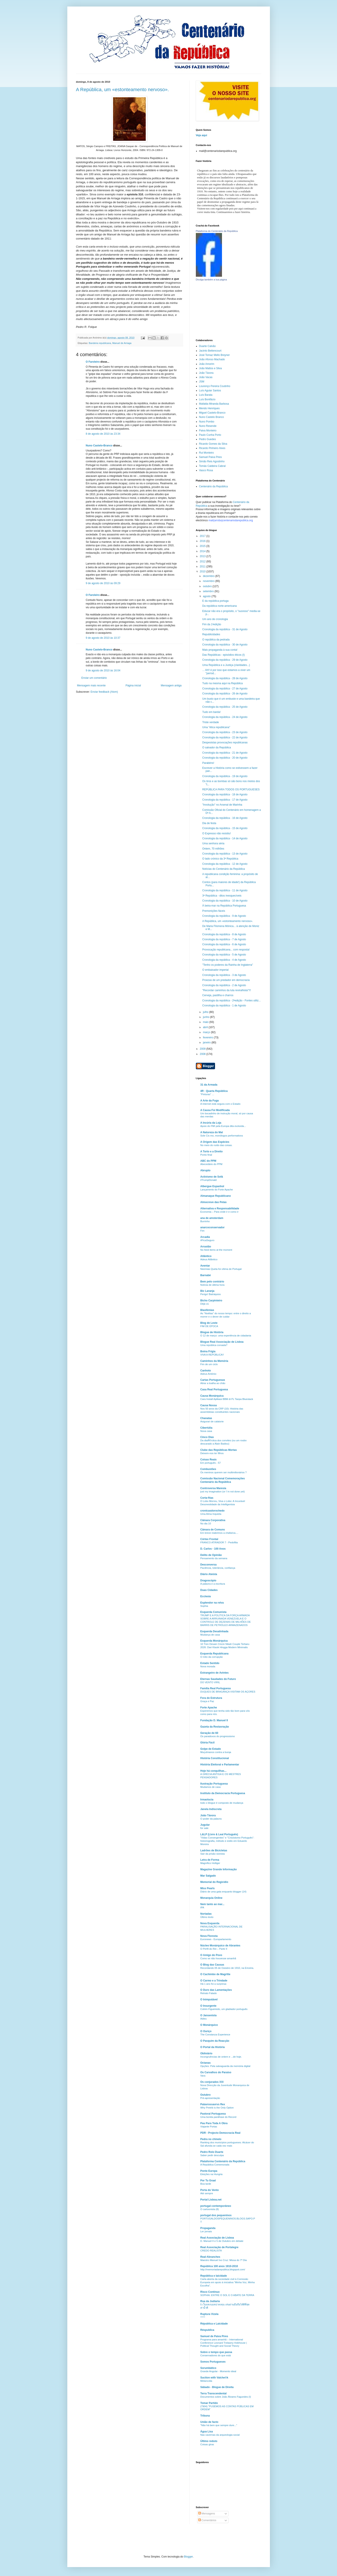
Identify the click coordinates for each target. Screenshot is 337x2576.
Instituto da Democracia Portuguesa (222, 1793)
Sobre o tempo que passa (216, 2352)
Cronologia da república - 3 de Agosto (224, 975)
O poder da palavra (211, 1818)
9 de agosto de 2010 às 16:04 (103, 670)
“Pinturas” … (207, 1094)
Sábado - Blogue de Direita (217, 2387)
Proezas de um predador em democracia (225, 980)
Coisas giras (207, 2444)
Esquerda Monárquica (214, 1640)
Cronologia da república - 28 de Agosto (224, 678)
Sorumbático (208, 2368)
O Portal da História (212, 2047)
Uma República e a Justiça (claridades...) (226, 665)
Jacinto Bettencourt (210, 350)
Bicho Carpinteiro (211, 1300)
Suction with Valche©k (214, 2377)
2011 (203, 566)
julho (206, 1012)
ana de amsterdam (211, 1218)
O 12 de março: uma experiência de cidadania (225, 1335)
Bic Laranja (207, 1290)
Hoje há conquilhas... (213, 1770)
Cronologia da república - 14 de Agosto (224, 838)
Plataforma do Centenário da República (217, 231)
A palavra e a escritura (212, 1583)
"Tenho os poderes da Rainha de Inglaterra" (227, 964)
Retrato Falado (208, 1993)
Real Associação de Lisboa (217, 2237)
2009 (203, 1048)
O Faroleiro (93, 361)
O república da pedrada (215, 639)
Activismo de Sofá (211, 1176)
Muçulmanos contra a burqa (215, 1752)
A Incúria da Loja (210, 1122)
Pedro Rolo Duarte (211, 2152)
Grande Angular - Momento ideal (218, 2371)
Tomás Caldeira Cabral (212, 466)
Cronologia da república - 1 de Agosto (224, 1005)
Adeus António (208, 1374)
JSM (201, 381)
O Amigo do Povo (211, 1955)
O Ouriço (206, 2031)
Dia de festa (209, 823)
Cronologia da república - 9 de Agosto (224, 915)
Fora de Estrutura (211, 1697)
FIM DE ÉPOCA (209, 1326)
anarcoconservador (212, 1227)
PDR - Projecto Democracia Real (220, 2132)
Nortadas (206, 1913)
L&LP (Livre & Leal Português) (219, 1834)
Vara (202, 2075)
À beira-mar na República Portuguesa (224, 905)
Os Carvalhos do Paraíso (215, 2072)
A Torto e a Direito (211, 1151)
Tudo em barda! (211, 712)
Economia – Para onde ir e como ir (219, 1211)
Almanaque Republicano (215, 1195)
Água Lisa (206, 2431)
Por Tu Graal (208, 2180)
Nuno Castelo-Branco (99, 445)
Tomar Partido (209, 2403)
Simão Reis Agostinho (212, 461)
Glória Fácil (207, 1742)
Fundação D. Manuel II (214, 1720)
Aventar (205, 1265)
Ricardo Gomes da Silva (213, 443)
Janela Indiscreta (211, 1809)
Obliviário (206, 2053)
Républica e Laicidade (214, 2323)
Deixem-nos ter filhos (212, 1453)
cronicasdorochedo (212, 1510)
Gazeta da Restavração (214, 1726)
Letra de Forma (209, 1859)
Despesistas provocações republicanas (224, 742)
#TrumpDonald (208, 1180)
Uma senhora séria (213, 843)
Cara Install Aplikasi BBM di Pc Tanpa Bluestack (226, 1399)
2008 (203, 1054)
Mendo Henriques (209, 408)
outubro (207, 586)
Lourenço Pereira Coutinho (214, 386)
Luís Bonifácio (207, 399)
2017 (203, 536)
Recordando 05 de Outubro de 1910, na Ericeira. (227, 1968)
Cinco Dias (207, 1437)
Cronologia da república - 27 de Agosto (224, 688)
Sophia (204, 1606)
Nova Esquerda (209, 1923)
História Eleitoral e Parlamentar (219, 1764)
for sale (204, 1828)
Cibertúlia (206, 1427)
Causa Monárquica (212, 1395)
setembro (208, 591)
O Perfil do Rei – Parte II (213, 1949)
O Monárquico (209, 2024)
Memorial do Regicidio (214, 1882)
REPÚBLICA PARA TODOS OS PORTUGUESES (230, 789)
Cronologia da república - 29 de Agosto (224, 659)
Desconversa (208, 1564)
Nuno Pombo (206, 421)
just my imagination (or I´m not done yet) (222, 1491)
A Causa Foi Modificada (215, 1110)
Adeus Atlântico (209, 1259)
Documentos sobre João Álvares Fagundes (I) (225, 2396)
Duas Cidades (209, 1590)
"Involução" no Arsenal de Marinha (222, 804)
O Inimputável (209, 1999)
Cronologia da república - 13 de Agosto (224, 853)
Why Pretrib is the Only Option (217, 2107)
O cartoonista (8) (209, 2209)
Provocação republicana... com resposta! (225, 949)
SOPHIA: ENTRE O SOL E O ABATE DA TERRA (227, 2295)
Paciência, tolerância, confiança (217, 1568)
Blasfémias (207, 1310)
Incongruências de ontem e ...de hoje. (221, 2056)
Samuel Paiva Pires (210, 457)
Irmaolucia (206, 1799)
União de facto (209, 2421)
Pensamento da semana (213, 1558)
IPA (202, 1907)
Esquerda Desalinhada (214, 1631)
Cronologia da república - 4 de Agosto (224, 959)
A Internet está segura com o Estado (220, 1104)
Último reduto (208, 2441)
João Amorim (206, 363)
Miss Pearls (207, 1888)
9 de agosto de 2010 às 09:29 (103, 583)
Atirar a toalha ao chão (212, 1383)
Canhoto (205, 1370)
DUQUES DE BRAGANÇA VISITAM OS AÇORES (227, 1691)
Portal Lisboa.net (211, 2199)
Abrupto (205, 1170)
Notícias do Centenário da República (223, 868)
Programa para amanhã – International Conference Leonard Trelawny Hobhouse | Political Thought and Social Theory (223, 2342)
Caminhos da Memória (214, 1361)
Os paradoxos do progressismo (217, 1736)
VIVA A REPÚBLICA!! (212, 1354)
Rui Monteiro (206, 452)
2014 (203, 551)
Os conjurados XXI (212, 2081)
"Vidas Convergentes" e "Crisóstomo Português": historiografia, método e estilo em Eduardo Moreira (227, 1840)
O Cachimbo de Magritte (215, 1974)
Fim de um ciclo (209, 1364)
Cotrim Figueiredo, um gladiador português (224, 2009)
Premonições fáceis (213, 910)
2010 (203, 571)
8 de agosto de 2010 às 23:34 (103, 433)
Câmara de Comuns (212, 1529)
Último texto (206, 1917)
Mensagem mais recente (91, 685)
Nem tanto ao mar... (212, 1904)
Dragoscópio (208, 1580)
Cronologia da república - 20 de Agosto (224, 757)
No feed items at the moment (216, 1250)
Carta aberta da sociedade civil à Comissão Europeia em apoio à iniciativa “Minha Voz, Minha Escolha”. (227, 2282)
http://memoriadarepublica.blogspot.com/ (222, 2269)
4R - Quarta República (214, 1091)
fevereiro (208, 1037)
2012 (203, 561)
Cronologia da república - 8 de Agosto (224, 934)
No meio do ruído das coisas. (216, 1145)
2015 (203, 546)
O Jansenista (208, 2015)
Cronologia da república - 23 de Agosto (224, 732)
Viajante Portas (208, 2126)
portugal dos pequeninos (216, 2215)
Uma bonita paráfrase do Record (218, 2117)
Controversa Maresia (213, 1488)
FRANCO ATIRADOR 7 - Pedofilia (219, 1542)
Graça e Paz (207, 1701)
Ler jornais (206, 2231)
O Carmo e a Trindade (213, 1980)
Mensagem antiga (171, 685)
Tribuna (205, 2415)
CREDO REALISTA (211, 2250)
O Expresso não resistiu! (216, 833)
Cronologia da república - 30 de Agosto (224, 644)
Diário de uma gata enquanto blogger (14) (223, 1891)
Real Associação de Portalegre (219, 2247)
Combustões (208, 1469)
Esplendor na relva (212, 1602)
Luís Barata (205, 394)
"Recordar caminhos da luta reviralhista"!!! (226, 990)
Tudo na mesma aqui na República (222, 683)
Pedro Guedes (207, 439)
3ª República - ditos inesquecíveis (221, 895)
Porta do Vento (209, 2190)
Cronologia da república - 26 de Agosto (224, 693)
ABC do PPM (208, 1160)
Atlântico (206, 1256)
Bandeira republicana (100, 343)
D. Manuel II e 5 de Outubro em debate (222, 2241)
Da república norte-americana (219, 605)
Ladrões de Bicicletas (213, 1850)
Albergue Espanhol (212, 1186)
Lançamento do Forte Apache (216, 1189)
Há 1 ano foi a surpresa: (213, 1984)
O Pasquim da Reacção (214, 2040)
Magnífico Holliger (210, 1863)
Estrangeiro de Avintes (214, 1672)
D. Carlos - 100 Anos (213, 1548)
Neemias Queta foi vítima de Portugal (221, 1269)
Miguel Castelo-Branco (212, 412)
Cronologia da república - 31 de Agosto (224, 629)
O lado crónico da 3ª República (220, 858)
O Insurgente (208, 2005)
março (207, 1032)
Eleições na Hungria (211, 2174)
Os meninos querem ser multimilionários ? (223, 1472)
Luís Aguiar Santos (210, 390)
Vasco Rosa (206, 470)
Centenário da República (213, 486)
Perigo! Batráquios (210, 1294)
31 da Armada (208, 1084)
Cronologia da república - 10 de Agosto (224, 900)
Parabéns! (208, 762)
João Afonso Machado (212, 359)
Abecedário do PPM (211, 1164)
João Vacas (206, 377)
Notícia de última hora (212, 1285)
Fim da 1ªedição (211, 624)
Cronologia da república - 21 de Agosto (224, 752)
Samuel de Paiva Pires (214, 2336)
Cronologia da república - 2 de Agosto (224, 985)
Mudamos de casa (210, 1787)
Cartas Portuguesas (212, 1379)
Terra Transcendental (213, 2393)
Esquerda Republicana (214, 1653)
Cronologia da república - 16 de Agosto (224, 818)
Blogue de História (212, 1332)
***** (202, 2317)
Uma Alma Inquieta (210, 1514)
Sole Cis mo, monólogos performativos (221, 1135)
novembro (209, 581)
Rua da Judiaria (210, 2301)
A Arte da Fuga (209, 1100)
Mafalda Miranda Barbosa (214, 403)
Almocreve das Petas (213, 1202)
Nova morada (207, 1666)
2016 (203, 541)
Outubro (205, 2094)
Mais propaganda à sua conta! (219, 649)
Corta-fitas (206, 1497)
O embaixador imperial (215, 969)
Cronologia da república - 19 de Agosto (224, 776)
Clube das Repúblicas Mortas (218, 1449)
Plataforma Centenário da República (222, 2161)
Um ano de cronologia (215, 619)
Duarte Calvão (207, 346)
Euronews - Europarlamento (215, 1939)
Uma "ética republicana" (216, 727)
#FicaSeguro (207, 1240)
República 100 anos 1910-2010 (219, 2266)
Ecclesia (205, 1596)
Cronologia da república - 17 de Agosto (224, 799)
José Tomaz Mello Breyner (214, 355)
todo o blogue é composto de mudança (221, 1803)
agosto (207, 596)
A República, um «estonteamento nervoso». (122, 89)
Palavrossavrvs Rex (212, 2104)
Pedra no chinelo (211, 2139)
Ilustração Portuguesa (214, 1783)
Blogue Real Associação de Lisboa (222, 1341)
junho (206, 1017)
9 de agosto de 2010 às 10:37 (103, 637)
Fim (202, 1230)
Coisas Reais (208, 1459)
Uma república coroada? (213, 1345)
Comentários (207, 2520)
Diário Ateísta (208, 1574)
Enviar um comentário (94, 677)
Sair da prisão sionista (212, 1853)
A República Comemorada (214, 2164)
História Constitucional (214, 1758)
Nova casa (206, 1431)
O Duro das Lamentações (216, 1989)
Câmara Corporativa (212, 1520)
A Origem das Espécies (214, 1141)
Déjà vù (204, 1303)
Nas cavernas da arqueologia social (220, 2435)
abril (205, 1027)
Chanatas (206, 1418)
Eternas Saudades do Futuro (218, 1679)
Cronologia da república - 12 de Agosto (224, 863)
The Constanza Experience (215, 2034)
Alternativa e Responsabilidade (219, 1208)
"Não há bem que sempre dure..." (218, 2425)
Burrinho (205, 1221)
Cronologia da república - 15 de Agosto (224, 828)
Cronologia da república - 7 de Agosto (224, 939)
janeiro (207, 1042)
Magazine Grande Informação (218, 1869)
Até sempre (206, 2193)
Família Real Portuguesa (215, 1688)
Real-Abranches (210, 2256)
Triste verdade (210, 722)
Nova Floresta (209, 1935)
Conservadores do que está (215, 2355)
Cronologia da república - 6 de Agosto (224, 944)
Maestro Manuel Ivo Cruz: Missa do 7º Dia (223, 2260)
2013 (203, 556)
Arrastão (205, 1246)
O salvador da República (216, 747)
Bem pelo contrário (212, 1281)
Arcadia (205, 1237)
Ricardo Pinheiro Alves (212, 448)
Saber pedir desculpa (212, 2155)
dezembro (209, 576)
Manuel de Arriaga (122, 343)
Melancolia (206, 2381)
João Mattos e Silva (210, 368)
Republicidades (211, 634)
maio (206, 1022)
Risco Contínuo (210, 2291)
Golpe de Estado (210, 1748)
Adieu (203, 2018)
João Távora (206, 372)
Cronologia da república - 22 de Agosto (224, 737)
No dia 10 (205, 1523)
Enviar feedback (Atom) (104, 691)
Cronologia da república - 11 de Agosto (224, 890)
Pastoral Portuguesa (213, 2113)
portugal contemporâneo (215, 2205)
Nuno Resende (208, 425)
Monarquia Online (211, 1897)
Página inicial (133, 685)
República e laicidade (213, 2275)
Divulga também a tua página (211, 279)
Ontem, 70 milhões (213, 848)
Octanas (205, 2062)
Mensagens (206, 2513)
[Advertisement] (217, 309)
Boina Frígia (207, 1351)
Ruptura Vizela (209, 2314)
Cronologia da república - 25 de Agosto (224, 706)
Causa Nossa (208, 1405)
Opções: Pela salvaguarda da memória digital (225, 2066)
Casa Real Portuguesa (214, 1389)
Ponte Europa (208, 2170)
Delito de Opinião (211, 1555)
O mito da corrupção (211, 1657)
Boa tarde (205, 2183)
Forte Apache (208, 1707)
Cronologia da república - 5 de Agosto (224, 954)
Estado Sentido (209, 1663)
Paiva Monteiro (208, 430)
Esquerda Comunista (213, 1612)
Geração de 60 (209, 1733)
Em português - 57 (210, 1462)
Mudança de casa (210, 1634)
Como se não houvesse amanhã (218, 1958)
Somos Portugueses (213, 2361)
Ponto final (206, 1154)
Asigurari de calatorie (212, 1421)
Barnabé (205, 1275)
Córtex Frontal (209, 1539)
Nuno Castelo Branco (211, 417)
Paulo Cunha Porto (210, 434)
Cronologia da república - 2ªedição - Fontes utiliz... (231, 1000)
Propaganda (207, 2228)
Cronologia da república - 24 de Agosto (224, 717)
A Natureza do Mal (211, 1132)
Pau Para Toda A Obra (214, 2123)
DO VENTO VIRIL (210, 1682)
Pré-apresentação (210, 2098)
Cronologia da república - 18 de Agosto (224, 794)
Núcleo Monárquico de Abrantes (220, 1945)
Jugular (205, 1824)
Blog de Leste (209, 1322)
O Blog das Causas (212, 1964)
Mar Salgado (208, 1875)
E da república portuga (215, 600)
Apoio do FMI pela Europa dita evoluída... (223, 1126)
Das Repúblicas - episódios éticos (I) (223, 654)
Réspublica (207, 2329)
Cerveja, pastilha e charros (217, 995)
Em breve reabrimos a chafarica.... (219, 1533)
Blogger (188, 2556)
